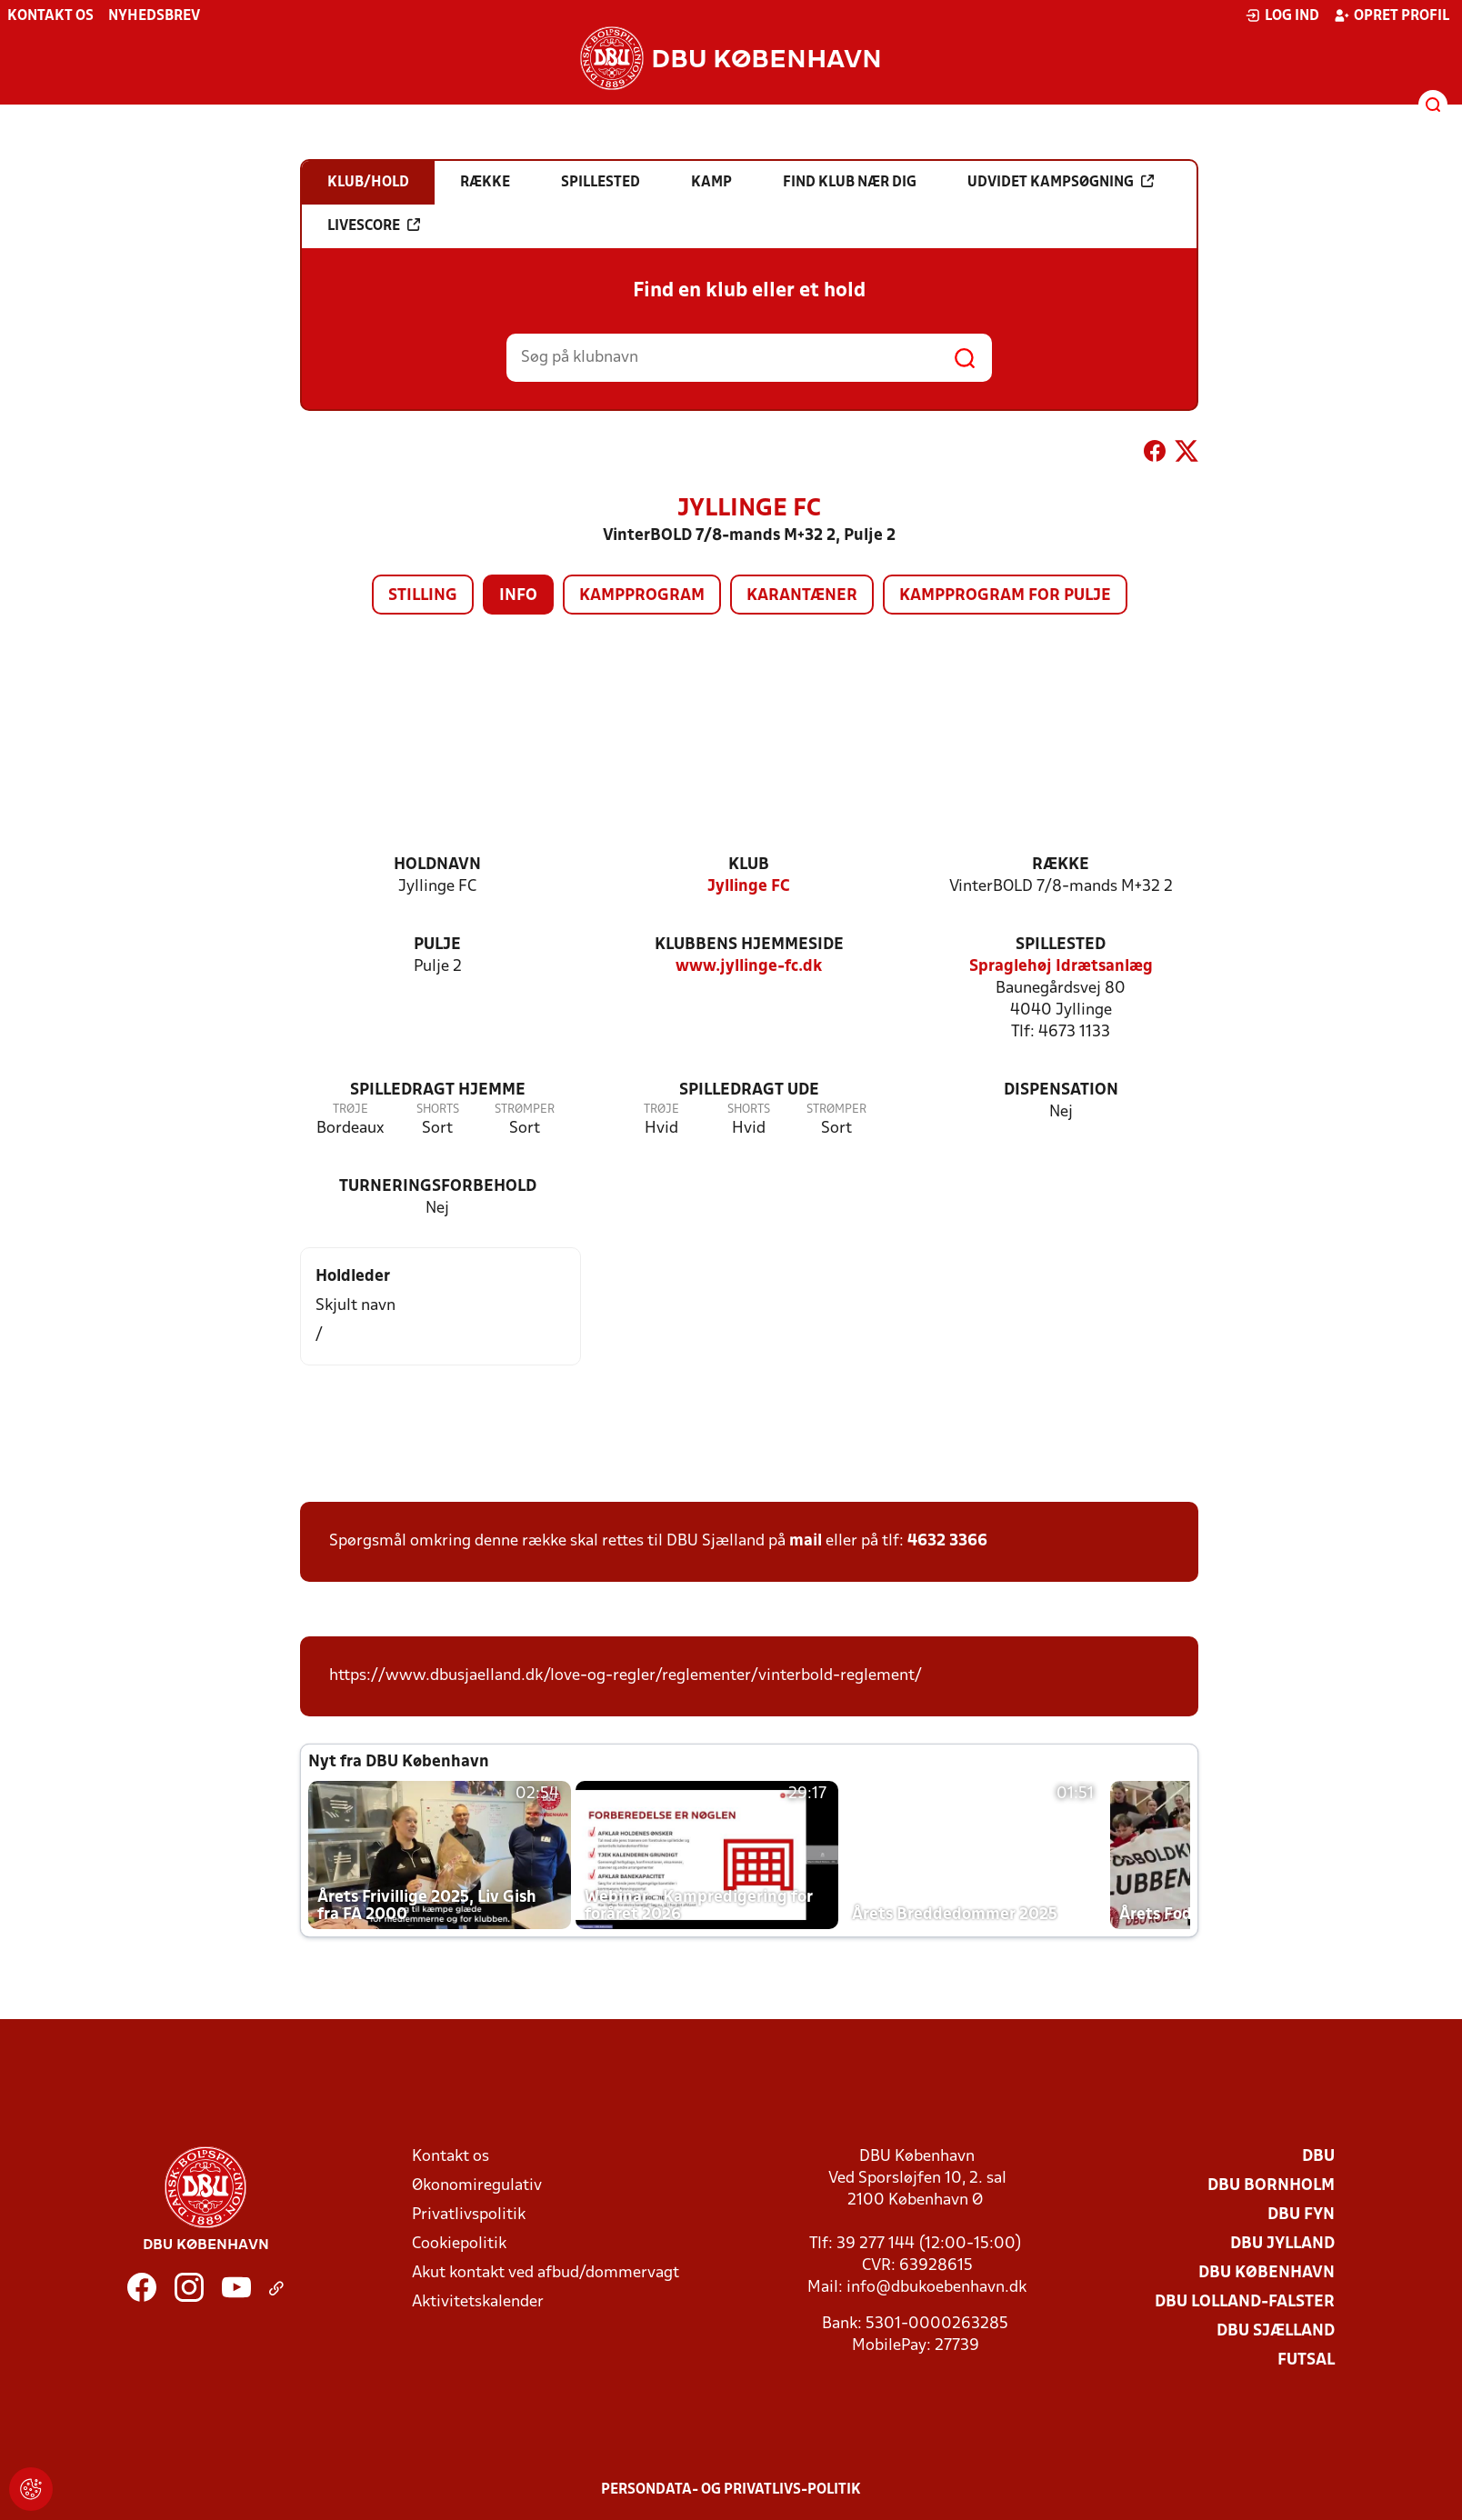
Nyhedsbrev (154, 16)
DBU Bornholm (1271, 2186)
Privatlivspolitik (469, 2215)
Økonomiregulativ (477, 2186)
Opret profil (1391, 15)
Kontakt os (50, 16)
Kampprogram (642, 596)
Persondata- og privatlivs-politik (731, 2490)
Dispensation (1061, 1090)
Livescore (373, 225)
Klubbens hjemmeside (749, 945)
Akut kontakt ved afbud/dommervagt (545, 2273)
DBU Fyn (1301, 2215)
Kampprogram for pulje (1005, 596)
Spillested (1061, 945)
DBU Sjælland (1276, 2331)
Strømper (525, 1109)
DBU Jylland (1282, 2244)
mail (805, 1541)
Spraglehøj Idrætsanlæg (1061, 967)
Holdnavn (437, 865)
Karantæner (801, 596)
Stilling (422, 596)
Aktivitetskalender (478, 2302)
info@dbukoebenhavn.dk (936, 2287)
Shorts (437, 1109)
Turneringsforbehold (437, 1187)
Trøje (350, 1109)
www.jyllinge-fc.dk (749, 967)
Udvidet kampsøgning (1060, 182)
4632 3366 (947, 1541)
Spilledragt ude (749, 1090)
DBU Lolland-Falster (1245, 2302)
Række (1060, 865)
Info (518, 596)
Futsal (1306, 2360)
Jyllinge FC (748, 887)
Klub (748, 865)
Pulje (437, 945)
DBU (1318, 2157)
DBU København (1266, 2273)
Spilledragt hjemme (438, 1090)
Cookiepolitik (459, 2244)
